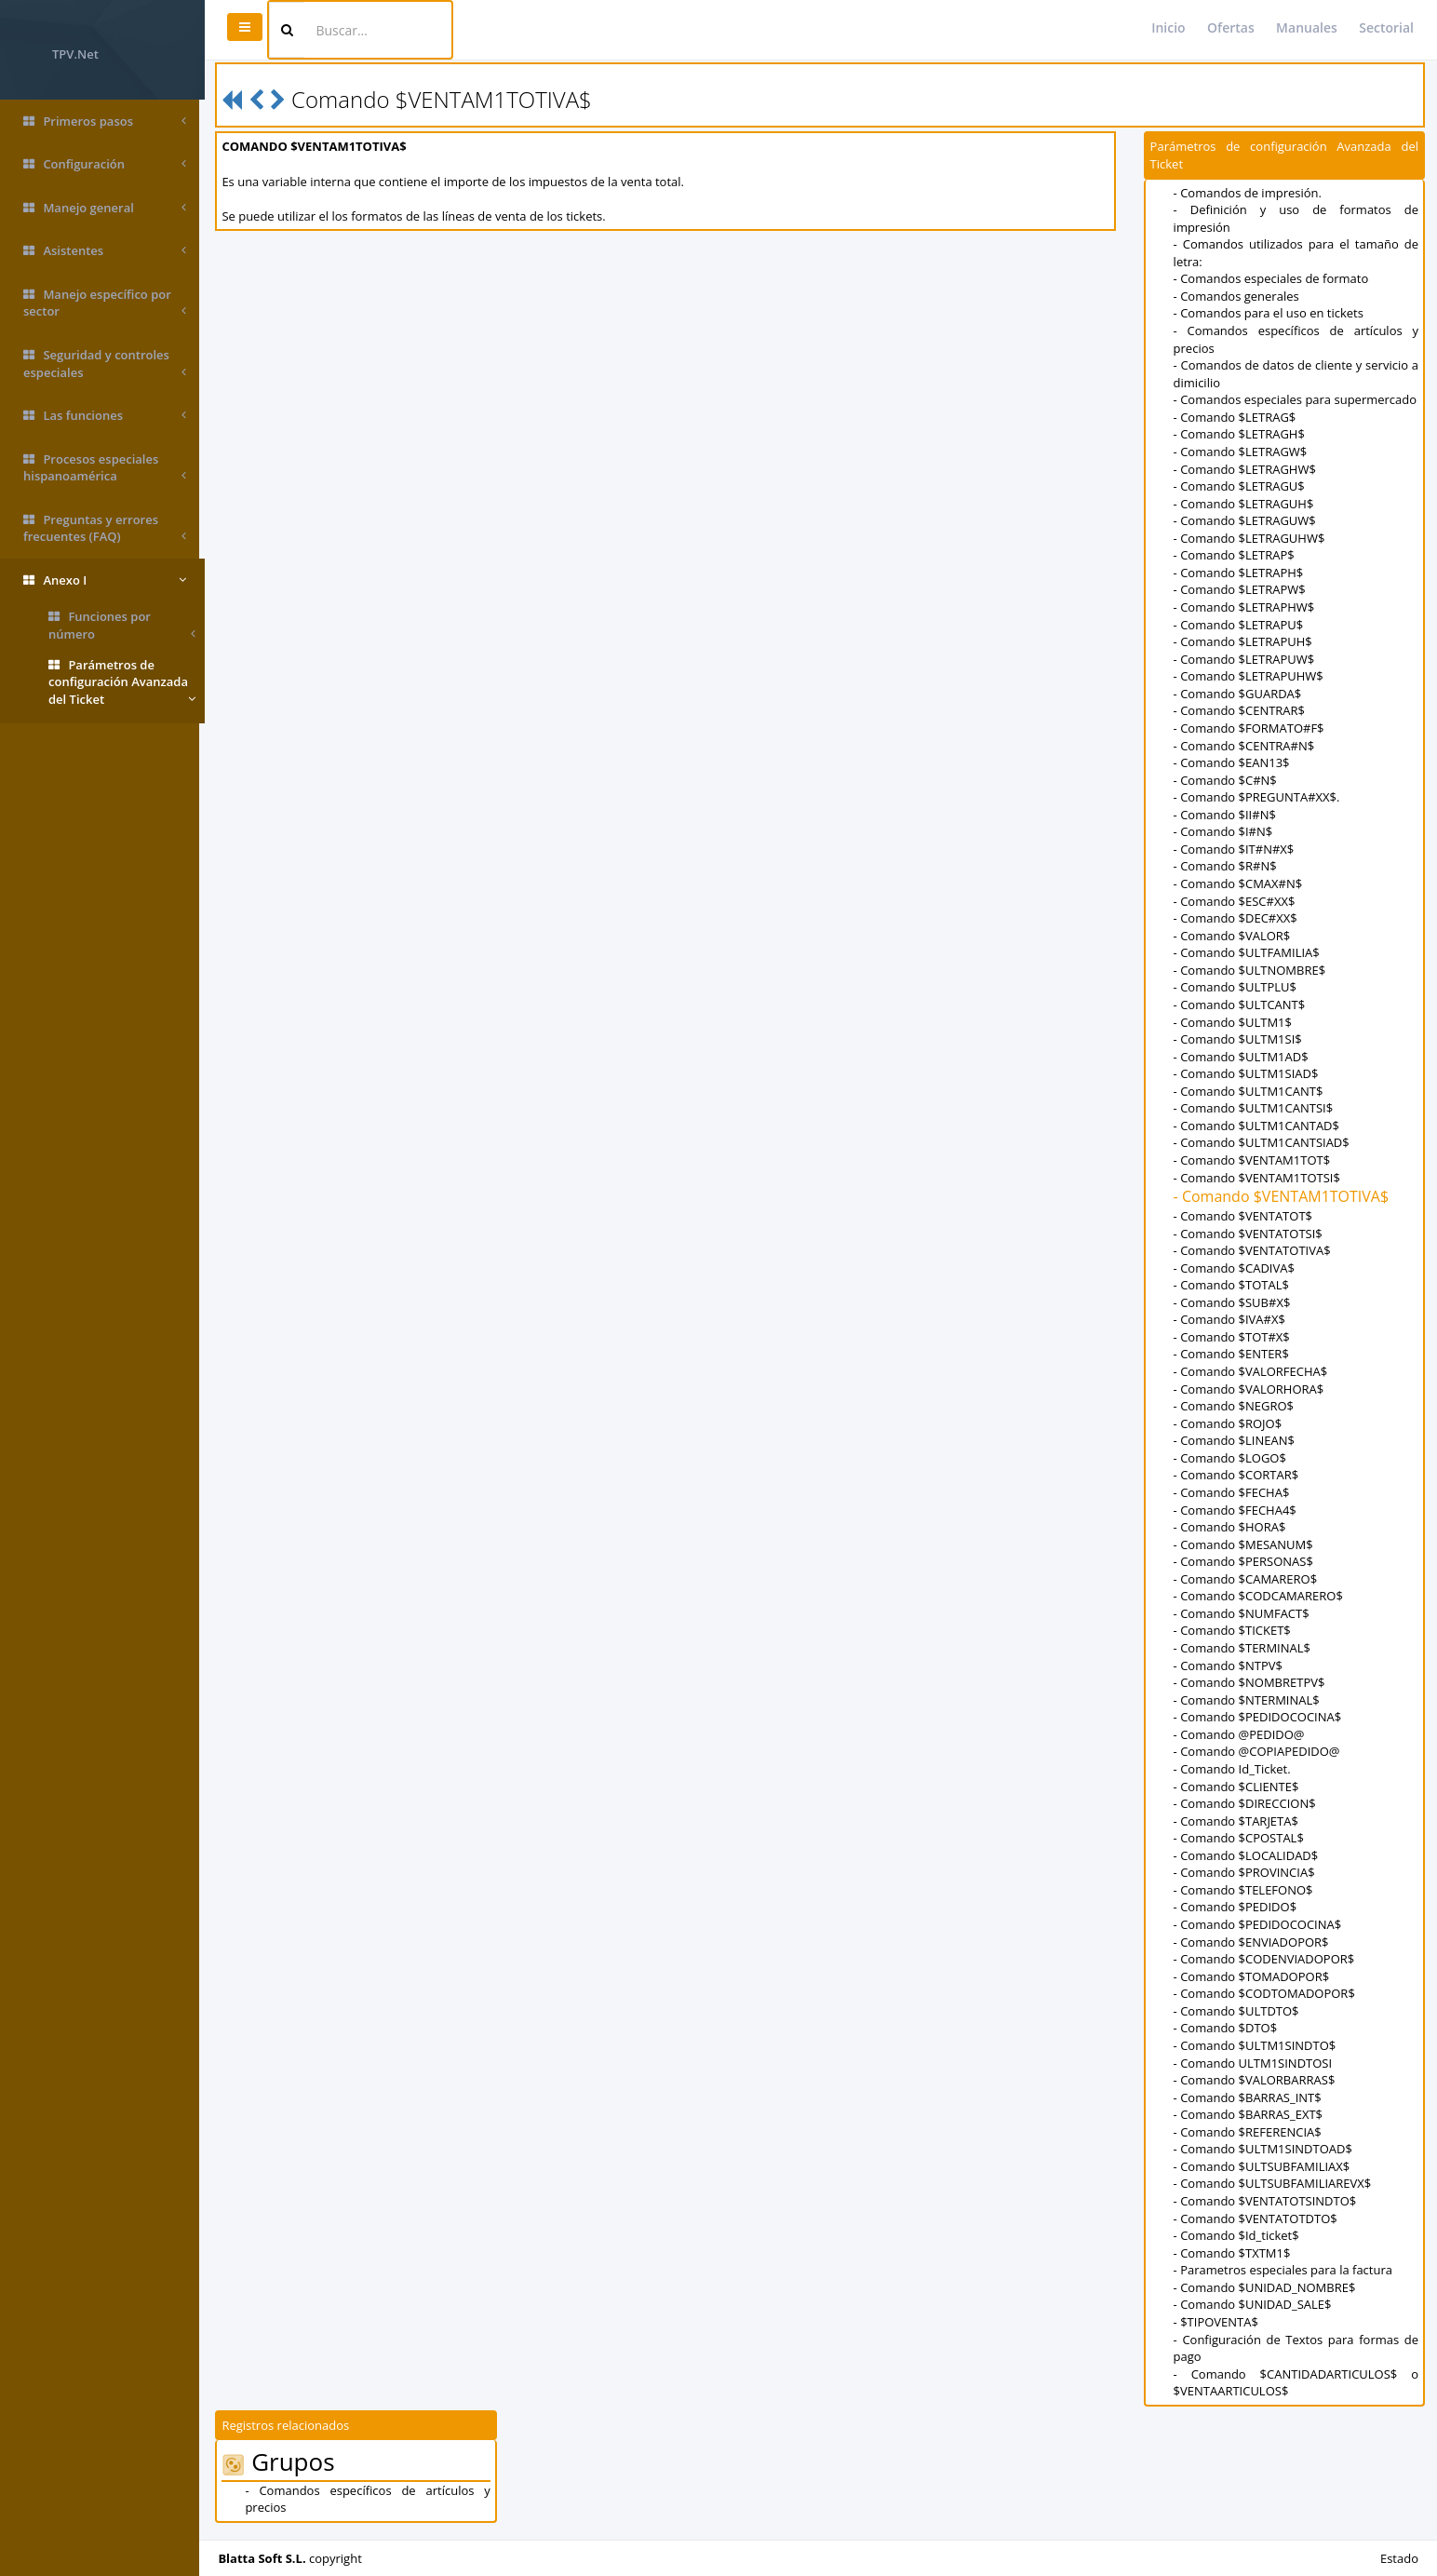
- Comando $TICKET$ (1233, 1630)
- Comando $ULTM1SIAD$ (1247, 1073)
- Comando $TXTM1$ (1233, 2253)
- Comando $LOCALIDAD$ (1247, 1855)
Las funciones (104, 416)
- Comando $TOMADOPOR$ (1253, 1976)
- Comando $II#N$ (1226, 814)
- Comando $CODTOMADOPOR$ (1265, 1993)
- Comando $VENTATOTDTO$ (1256, 2218)
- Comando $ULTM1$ (1234, 1022)
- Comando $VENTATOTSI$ (1249, 1233)
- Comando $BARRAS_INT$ (1249, 2097)
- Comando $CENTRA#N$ (1245, 745)
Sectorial (1386, 27)
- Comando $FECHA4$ (1236, 1510)
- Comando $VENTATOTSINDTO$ (1266, 2200)
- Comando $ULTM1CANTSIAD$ (1262, 1142)
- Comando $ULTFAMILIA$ (1248, 952)
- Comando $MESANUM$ (1244, 1544)
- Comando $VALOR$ (1233, 935)
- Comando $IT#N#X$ (1235, 849)
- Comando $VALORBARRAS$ (1255, 2079)
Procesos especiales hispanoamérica (104, 468)
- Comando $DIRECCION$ (1246, 1803)
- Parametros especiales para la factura (1284, 2269)
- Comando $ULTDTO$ (1237, 2011)
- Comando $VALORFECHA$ (1252, 1371)
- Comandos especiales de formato (1272, 278)
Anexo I (104, 580)
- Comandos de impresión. (1249, 192)
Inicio (1168, 27)
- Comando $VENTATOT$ (1244, 1215)
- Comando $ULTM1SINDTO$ (1256, 2045)
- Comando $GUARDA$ (1239, 693)
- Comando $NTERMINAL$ (1248, 1700)
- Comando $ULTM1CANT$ (1249, 1091)
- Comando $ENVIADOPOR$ (1252, 1942)
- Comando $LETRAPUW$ (1245, 659)
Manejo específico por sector (104, 303)
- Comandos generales (1237, 296)
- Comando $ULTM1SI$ (1239, 1039)
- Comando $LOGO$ (1231, 1458)
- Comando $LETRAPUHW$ (1249, 676)
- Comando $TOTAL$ (1232, 1284)
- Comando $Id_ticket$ (1237, 2235)
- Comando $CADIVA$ (1235, 1268)
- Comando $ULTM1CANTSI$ (1254, 1107)
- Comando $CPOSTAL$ (1240, 1837)
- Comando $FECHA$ (1233, 1492)
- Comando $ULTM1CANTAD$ (1257, 1125)
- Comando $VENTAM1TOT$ (1253, 1160)
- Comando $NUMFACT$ (1242, 1613)
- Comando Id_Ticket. (1233, 1768)
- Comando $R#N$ (1226, 865)
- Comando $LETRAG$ (1236, 417)
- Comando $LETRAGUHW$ (1250, 538)
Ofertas (1231, 27)
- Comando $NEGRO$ (1235, 1405)
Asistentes (104, 251)
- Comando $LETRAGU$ (1240, 486)
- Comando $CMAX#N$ (1239, 883)
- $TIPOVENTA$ (1217, 2321)
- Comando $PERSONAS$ (1244, 1561)
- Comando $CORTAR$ (1237, 1474)
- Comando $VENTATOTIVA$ (1253, 1250)
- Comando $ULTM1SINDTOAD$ (1264, 2148)
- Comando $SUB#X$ (1233, 1302)
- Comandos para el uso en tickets (1269, 312)
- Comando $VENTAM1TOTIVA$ (1282, 1196)
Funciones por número (121, 625)
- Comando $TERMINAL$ (1243, 1647)
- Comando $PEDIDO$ (1236, 1906)
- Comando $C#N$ (1226, 780)
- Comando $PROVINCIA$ (1245, 1872)
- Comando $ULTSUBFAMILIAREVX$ (1274, 2183)
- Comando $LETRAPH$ (1240, 572)
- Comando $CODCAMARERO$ (1259, 1595)
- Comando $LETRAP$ (1235, 554)
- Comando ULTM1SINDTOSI (1254, 2063)
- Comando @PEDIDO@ (1240, 1734)
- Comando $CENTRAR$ (1240, 710)
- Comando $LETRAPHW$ (1245, 607)
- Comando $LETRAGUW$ (1246, 520)
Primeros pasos (104, 121)
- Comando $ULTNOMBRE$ (1250, 970)
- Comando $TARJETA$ (1237, 1821)
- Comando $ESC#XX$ (1235, 901)
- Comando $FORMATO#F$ (1250, 728)
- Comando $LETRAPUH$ (1244, 641)
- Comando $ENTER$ (1232, 1353)
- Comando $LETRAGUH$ (1245, 503)
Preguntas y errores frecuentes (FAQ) (104, 528)
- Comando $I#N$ (1224, 831)
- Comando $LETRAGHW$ (1246, 469)
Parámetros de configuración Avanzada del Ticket (121, 682)
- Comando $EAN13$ (1233, 762)
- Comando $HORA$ (1231, 1526)
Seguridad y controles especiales (104, 363)
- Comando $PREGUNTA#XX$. (1258, 797)
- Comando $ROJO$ (1229, 1423)
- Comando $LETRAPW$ (1241, 589)
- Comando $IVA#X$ (1230, 1319)
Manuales (1306, 27)
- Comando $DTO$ (1227, 2027)
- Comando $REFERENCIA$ (1249, 2132)
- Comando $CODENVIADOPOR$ (1265, 1958)
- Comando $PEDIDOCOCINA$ (1259, 1716)
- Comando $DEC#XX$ (1236, 918)
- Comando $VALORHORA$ (1250, 1389)
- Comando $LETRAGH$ (1240, 433)
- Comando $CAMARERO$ (1247, 1579)
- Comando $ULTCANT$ (1241, 1004)
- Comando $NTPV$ (1229, 1665)
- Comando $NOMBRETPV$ (1250, 1682)
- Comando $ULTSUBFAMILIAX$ (1263, 2166)
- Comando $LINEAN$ (1235, 1440)
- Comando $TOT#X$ (1233, 1336)
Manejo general (104, 208)
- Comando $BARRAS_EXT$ (1249, 2114)
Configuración (104, 164)
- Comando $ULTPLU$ (1236, 986)
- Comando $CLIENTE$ (1237, 1786)
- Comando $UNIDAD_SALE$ (1254, 2304)
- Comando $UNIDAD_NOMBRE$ (1266, 2287)
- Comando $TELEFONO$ (1244, 1889)
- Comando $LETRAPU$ (1240, 624)
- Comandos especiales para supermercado (1296, 399)
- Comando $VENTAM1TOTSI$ (1258, 1177)
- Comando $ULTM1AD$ (1242, 1056)
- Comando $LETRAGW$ (1242, 451)
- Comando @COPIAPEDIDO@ (1258, 1751)
